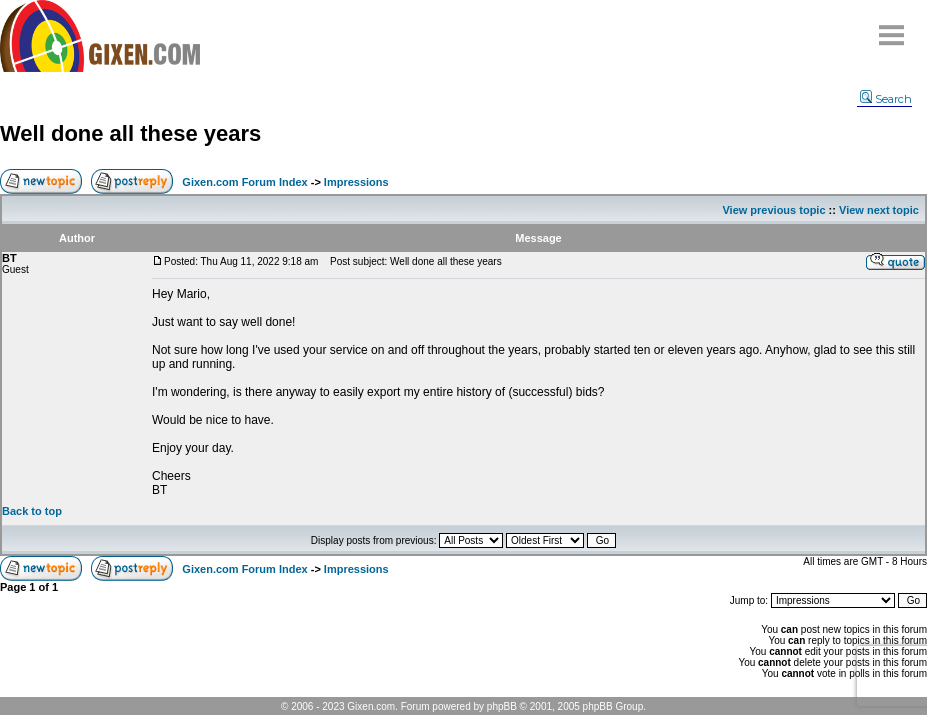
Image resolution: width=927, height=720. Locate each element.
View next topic (879, 210)
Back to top (32, 511)
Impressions (356, 182)
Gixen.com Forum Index (244, 182)
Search (886, 99)
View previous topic (773, 210)
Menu (892, 27)
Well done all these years (130, 133)
